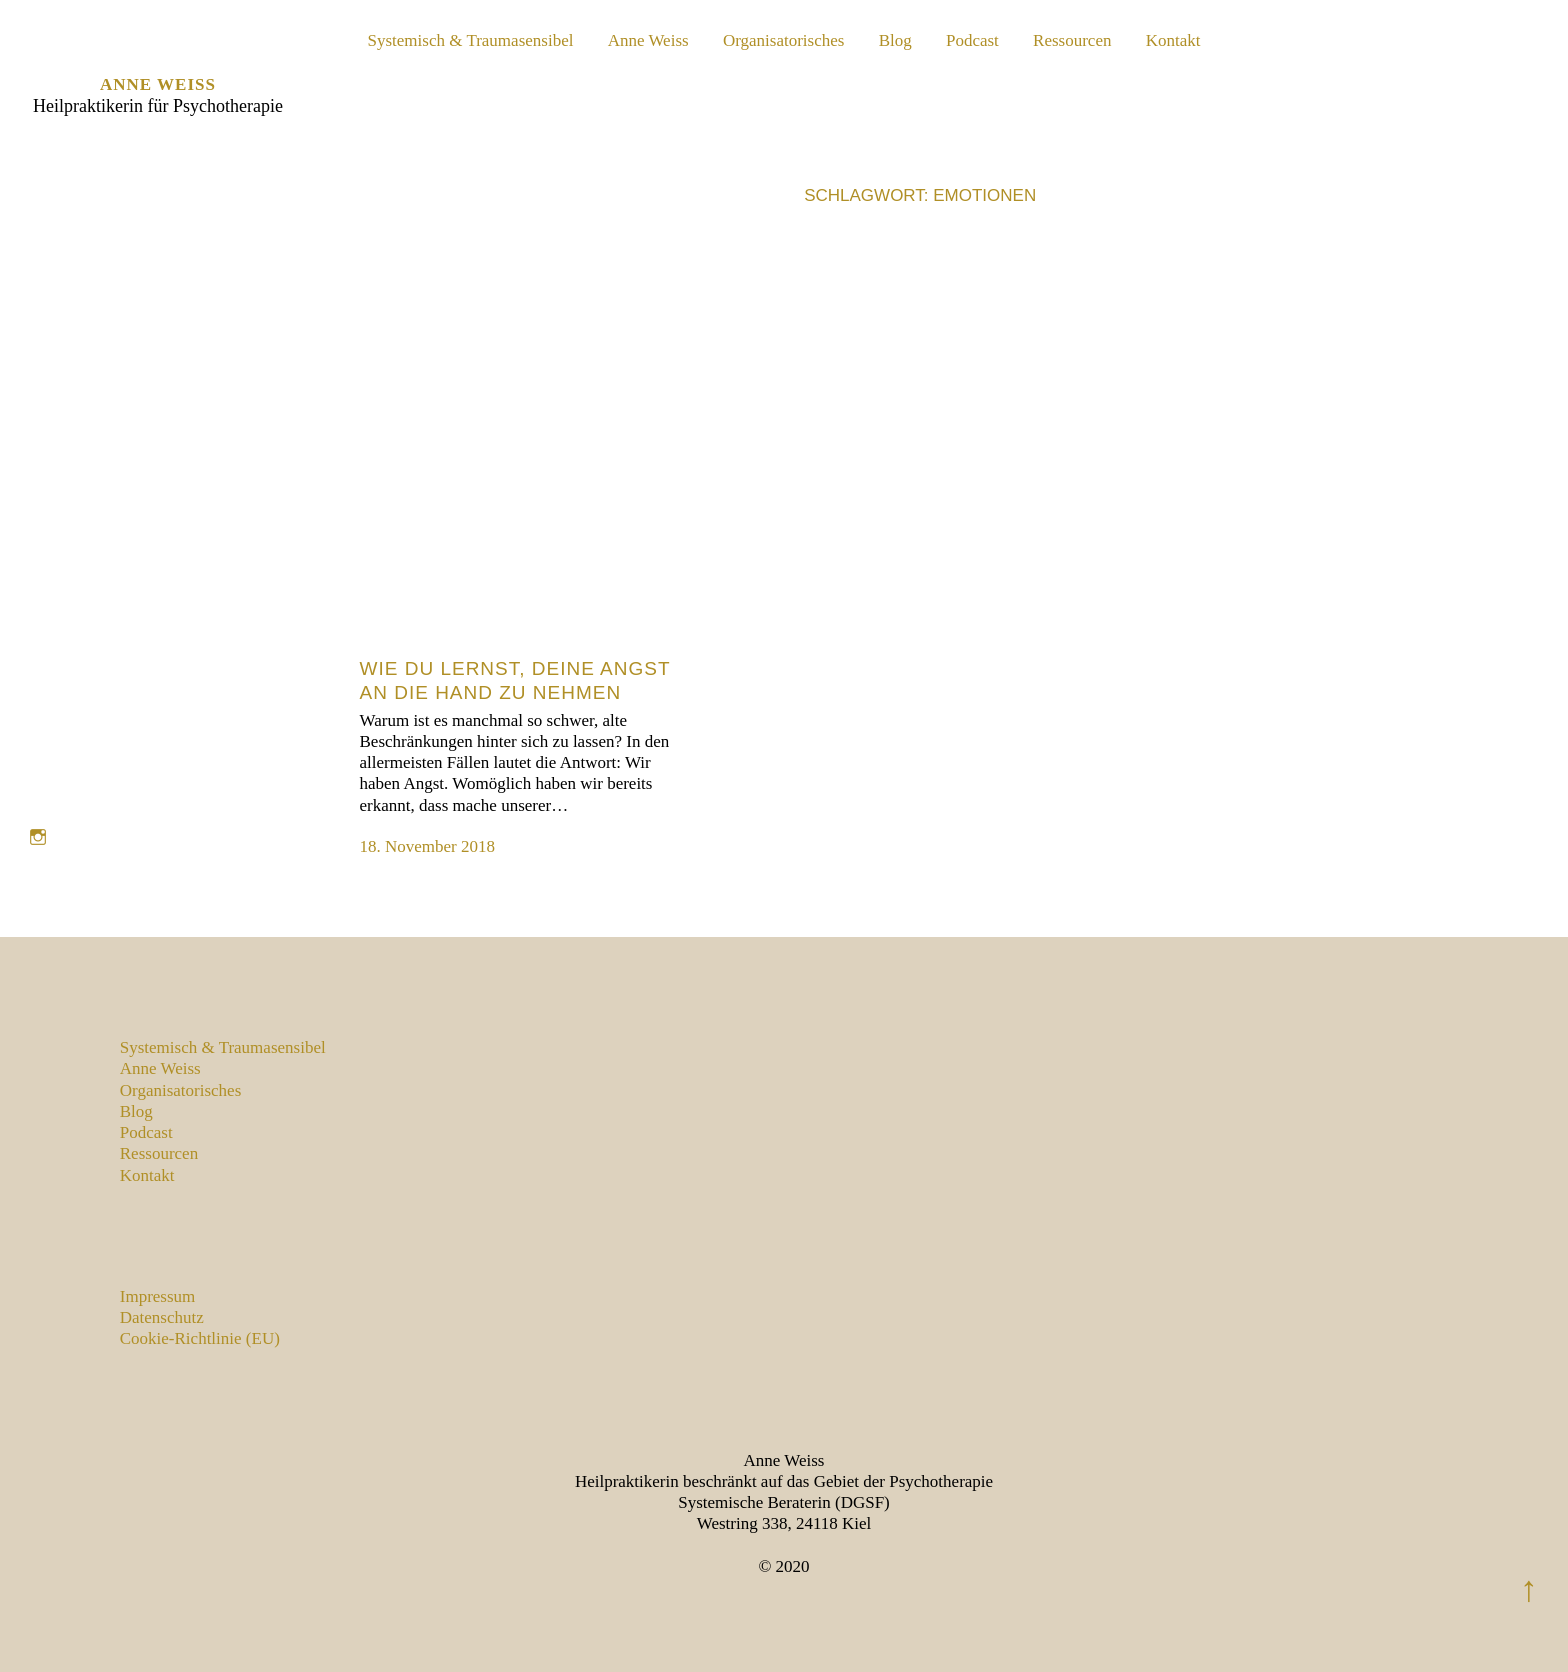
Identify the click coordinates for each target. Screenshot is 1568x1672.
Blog (895, 40)
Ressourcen (1072, 40)
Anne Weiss (158, 84)
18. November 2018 (428, 846)
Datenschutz (162, 1317)
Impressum (158, 1296)
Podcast (972, 40)
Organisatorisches (784, 40)
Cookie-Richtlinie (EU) (200, 1338)
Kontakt (1173, 40)
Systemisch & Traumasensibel (471, 40)
